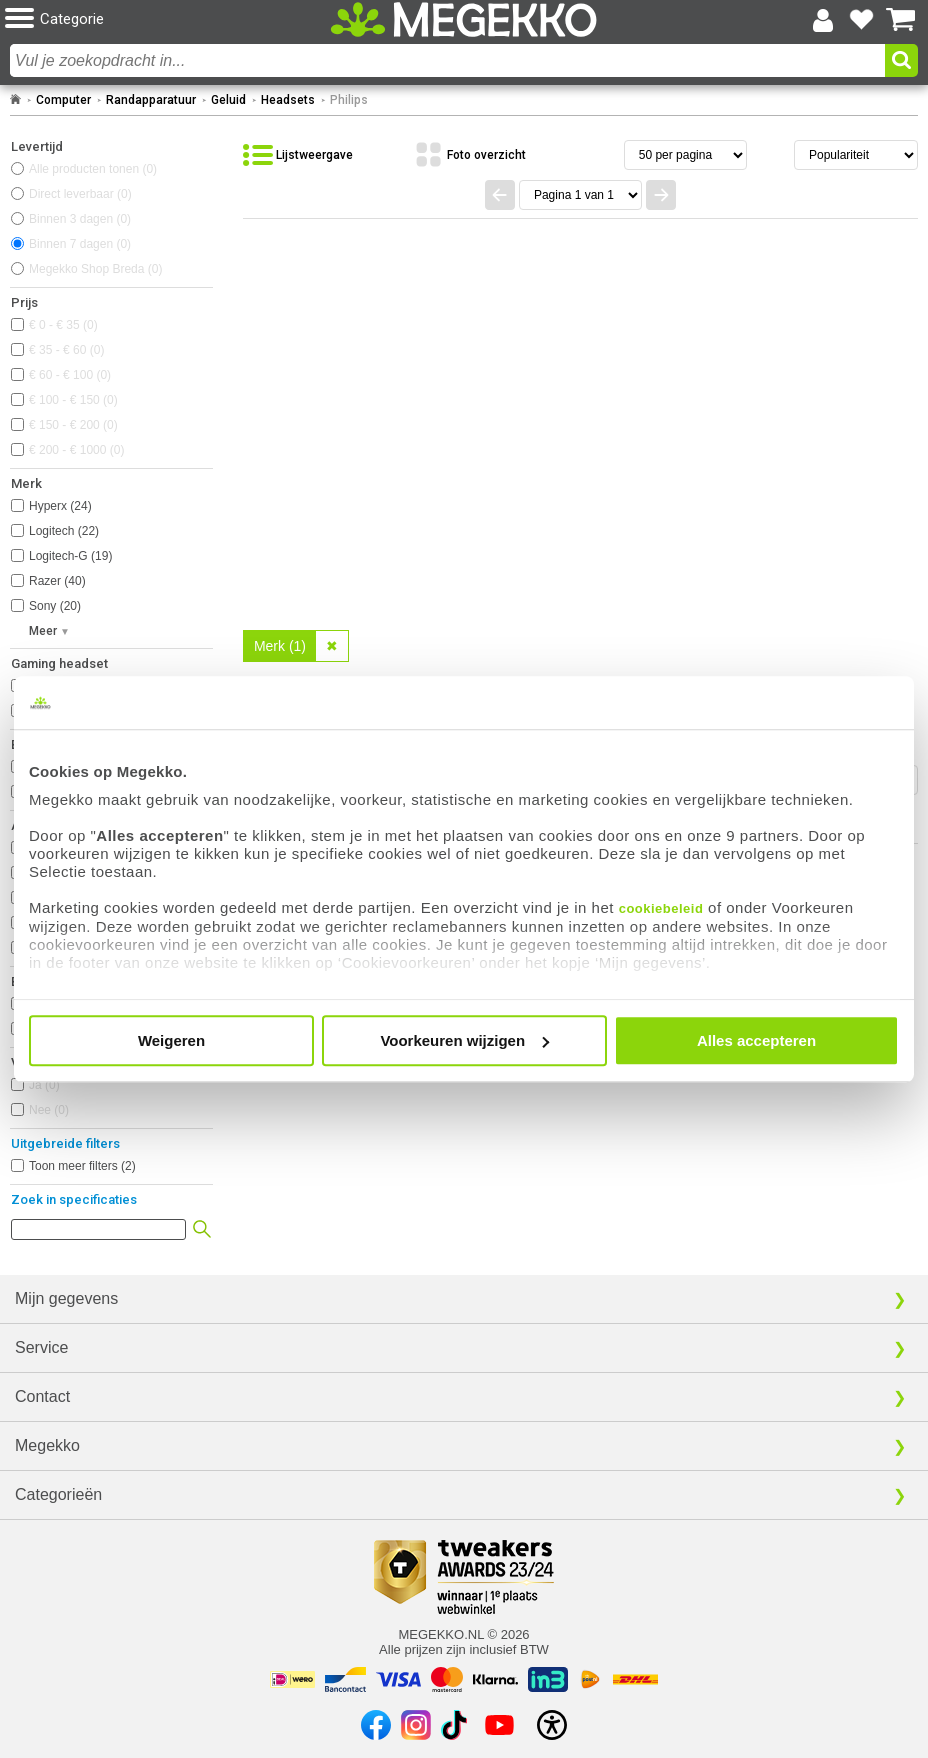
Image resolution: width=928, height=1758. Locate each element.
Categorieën (58, 1494)
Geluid (228, 100)
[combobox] (447, 60)
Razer (57, 581)
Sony (55, 606)
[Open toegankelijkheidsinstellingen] (552, 1725)
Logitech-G (70, 556)
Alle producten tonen (93, 169)
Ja (44, 1085)
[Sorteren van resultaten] (856, 155)
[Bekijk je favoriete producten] (862, 20)
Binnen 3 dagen (80, 219)
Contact (42, 1396)
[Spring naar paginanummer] (580, 195)
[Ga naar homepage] (15, 100)
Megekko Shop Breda (95, 269)
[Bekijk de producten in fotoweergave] (470, 155)
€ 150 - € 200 (73, 425)
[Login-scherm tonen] (823, 20)
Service (41, 1347)
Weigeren (171, 1040)
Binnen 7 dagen (80, 244)
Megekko (47, 1445)
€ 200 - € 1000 (76, 450)
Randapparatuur (151, 100)
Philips (349, 100)
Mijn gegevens (66, 1298)
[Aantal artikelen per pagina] (685, 155)
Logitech (64, 531)
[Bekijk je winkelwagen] (901, 20)
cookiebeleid (661, 908)
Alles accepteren (756, 1040)
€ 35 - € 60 (66, 350)
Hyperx (60, 506)
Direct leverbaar (80, 194)
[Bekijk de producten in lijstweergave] (298, 155)
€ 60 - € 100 (70, 375)
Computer (63, 100)
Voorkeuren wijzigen (464, 1040)
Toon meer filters (82, 1166)
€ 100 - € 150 (73, 400)
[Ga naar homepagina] (463, 19)
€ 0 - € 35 (63, 325)
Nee (49, 1110)
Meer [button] (43, 631)
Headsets (288, 100)
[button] (157, 19)
